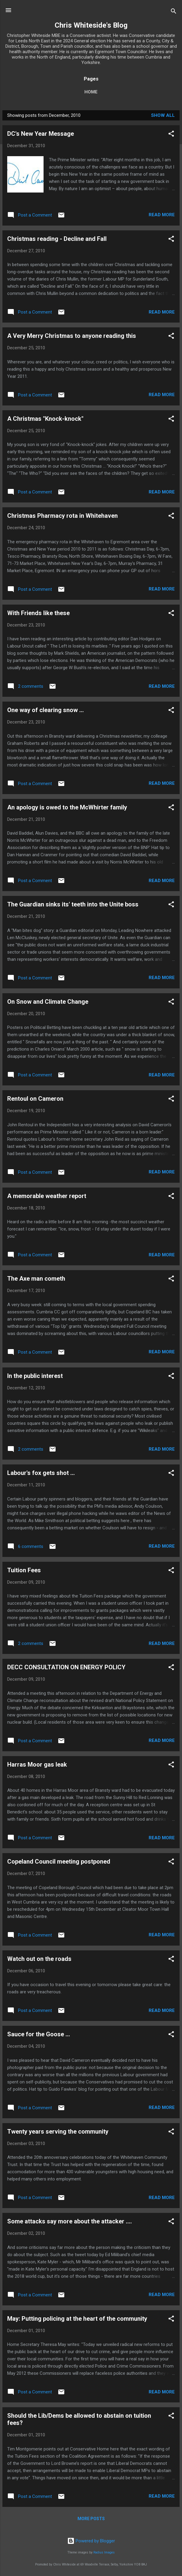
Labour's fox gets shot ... (41, 1472)
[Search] (173, 12)
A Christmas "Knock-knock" (45, 418)
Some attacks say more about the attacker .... (69, 2221)
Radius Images (104, 2552)
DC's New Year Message (40, 133)
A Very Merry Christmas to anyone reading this (71, 335)
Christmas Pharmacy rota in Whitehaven (62, 515)
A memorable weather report (46, 1196)
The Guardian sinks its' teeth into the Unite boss (72, 904)
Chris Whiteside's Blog (91, 25)
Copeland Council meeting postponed (58, 1861)
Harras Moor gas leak (37, 1764)
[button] (171, 134)
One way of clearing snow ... (45, 710)
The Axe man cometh (36, 1278)
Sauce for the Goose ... (38, 2034)
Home (91, 92)
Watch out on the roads (39, 1958)
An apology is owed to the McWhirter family (67, 807)
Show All (163, 115)
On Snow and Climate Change (47, 1001)
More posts (91, 2518)
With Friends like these (38, 613)
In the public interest (35, 1375)
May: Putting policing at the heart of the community (77, 2318)
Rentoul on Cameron (35, 1098)
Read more (162, 214)
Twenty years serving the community (57, 2131)
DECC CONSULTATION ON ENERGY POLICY (66, 1667)
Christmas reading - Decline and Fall (57, 238)
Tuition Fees (24, 1570)
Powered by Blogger (91, 2541)
